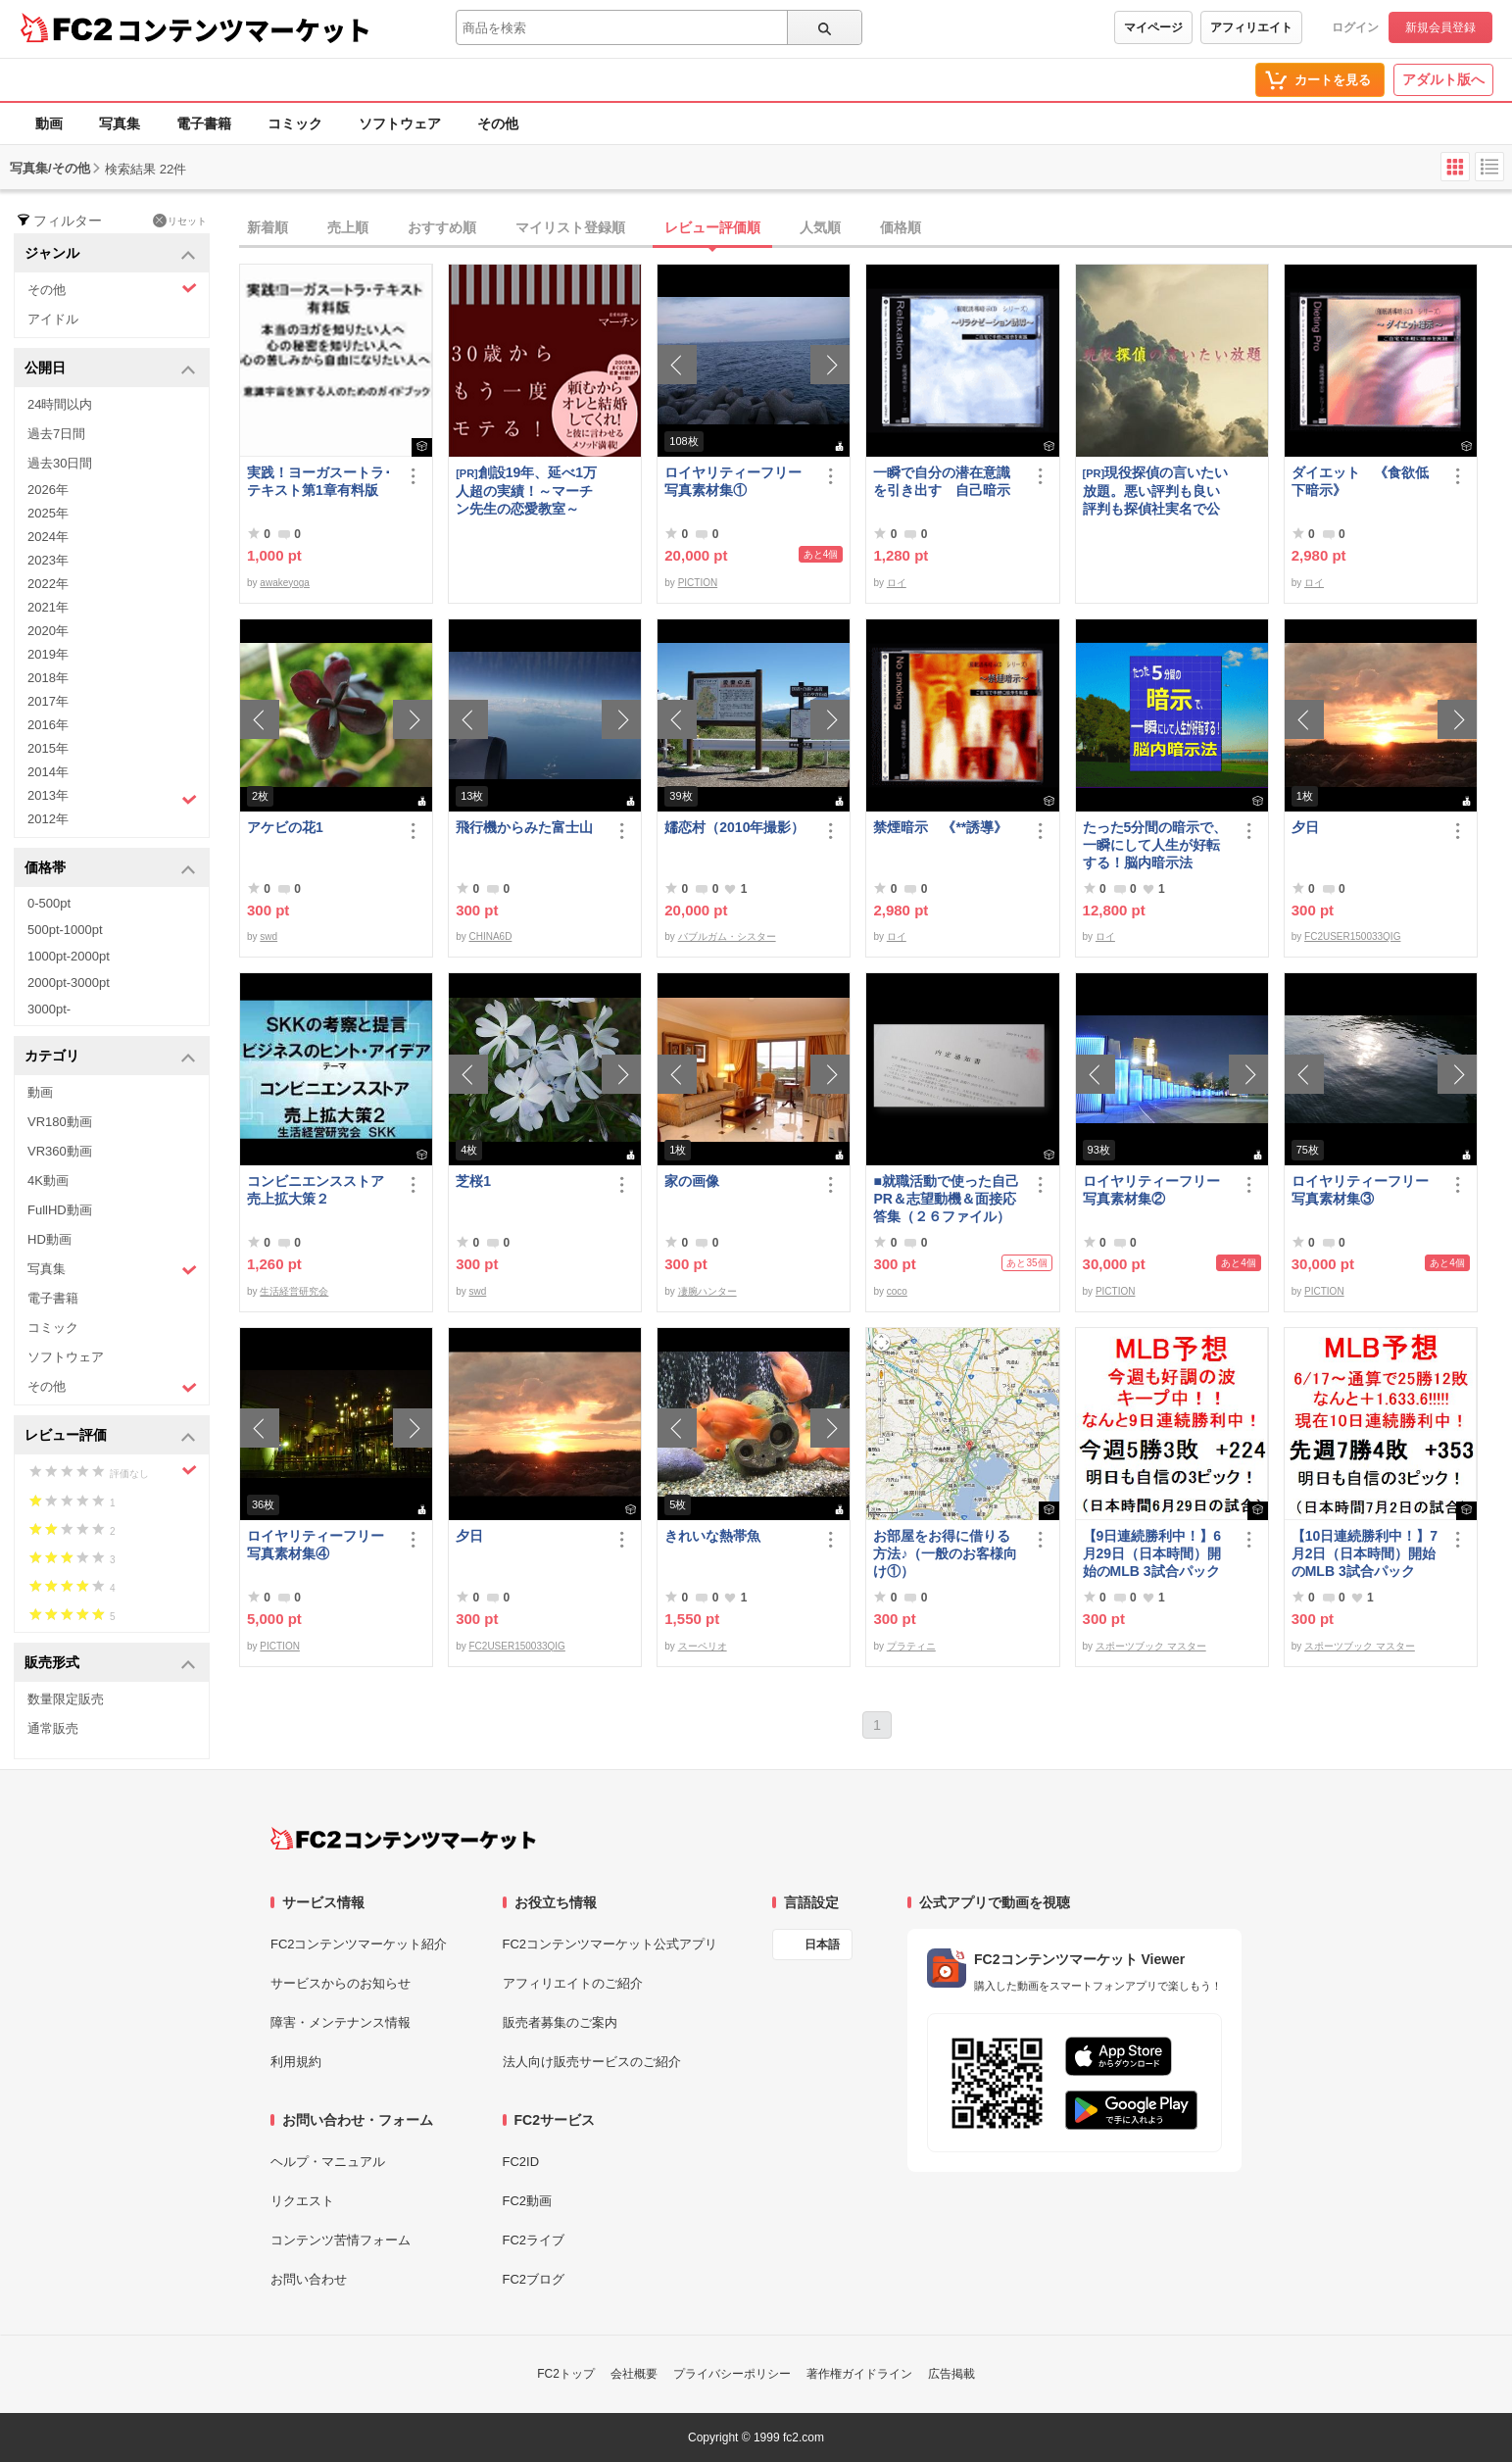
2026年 (48, 489)
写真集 (119, 123)
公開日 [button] (110, 369)
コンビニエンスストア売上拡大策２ (315, 1189)
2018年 (48, 677)
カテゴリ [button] (110, 1057)
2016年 (48, 724)
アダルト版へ (1443, 79)
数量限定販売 (65, 1699)
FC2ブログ (534, 2279)
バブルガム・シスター (727, 936)
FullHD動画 (59, 1210)
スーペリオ (702, 1646)
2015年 (48, 748)
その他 (497, 123)
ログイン (1355, 27)
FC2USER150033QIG (1352, 936)
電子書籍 (203, 123)
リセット (180, 220)
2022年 (48, 583)
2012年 (48, 819)
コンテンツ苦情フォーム (340, 2240)
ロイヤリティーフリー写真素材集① (733, 481)
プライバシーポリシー (732, 2374)
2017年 (48, 701)
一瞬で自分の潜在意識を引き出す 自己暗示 (941, 481)
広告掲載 (951, 2374)
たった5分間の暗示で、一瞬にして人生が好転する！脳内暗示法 (1155, 844)
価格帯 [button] (110, 869)
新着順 (267, 227)
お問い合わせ (308, 2279)
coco (897, 1291)
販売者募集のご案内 (560, 2022)
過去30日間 (59, 463)
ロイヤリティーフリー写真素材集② (1151, 1189)
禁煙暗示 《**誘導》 (940, 827)
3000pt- (49, 1009)
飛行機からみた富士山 (524, 827)
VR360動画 (59, 1151)
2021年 (48, 607)
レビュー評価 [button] (110, 1436)
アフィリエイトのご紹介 (573, 1983)
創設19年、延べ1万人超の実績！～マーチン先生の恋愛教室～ (526, 491)
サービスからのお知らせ (340, 1983)
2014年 (48, 771)
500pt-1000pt (65, 929)
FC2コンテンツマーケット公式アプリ (610, 1944)
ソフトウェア (400, 123)
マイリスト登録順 (570, 227)
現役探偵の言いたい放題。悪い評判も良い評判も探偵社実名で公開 (1156, 491)
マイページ (1153, 27)
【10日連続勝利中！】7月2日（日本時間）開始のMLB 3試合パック (1365, 1553)
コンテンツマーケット (244, 29)
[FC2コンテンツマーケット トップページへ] (403, 1838)
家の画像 (691, 1181)
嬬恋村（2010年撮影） (734, 827)
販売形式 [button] (110, 1663)
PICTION (698, 582)
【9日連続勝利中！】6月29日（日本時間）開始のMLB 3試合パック (1152, 1553)
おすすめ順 (442, 227)
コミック (295, 123)
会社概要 (634, 2374)
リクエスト (302, 2200)
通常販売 (52, 1728)
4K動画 (48, 1180)
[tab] (875, 228)
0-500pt (49, 903)
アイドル (52, 319)
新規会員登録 (1440, 27)
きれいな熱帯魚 (712, 1536)
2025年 (48, 513)
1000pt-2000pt (68, 956)
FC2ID (521, 2161)
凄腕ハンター (707, 1291)
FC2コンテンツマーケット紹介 (359, 1944)
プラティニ (911, 1646)
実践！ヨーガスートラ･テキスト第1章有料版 (319, 481)
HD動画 (49, 1239)
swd (268, 936)
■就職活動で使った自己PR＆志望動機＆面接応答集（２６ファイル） (945, 1198)
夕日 (1305, 827)
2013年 (112, 798)
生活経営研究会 (294, 1291)
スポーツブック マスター (1151, 1646)
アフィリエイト (1251, 27)
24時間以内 (59, 404)
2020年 (48, 630)
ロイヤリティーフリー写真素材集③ (1360, 1189)
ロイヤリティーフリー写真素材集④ (315, 1544)
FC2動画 (528, 2200)
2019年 (48, 654)
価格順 (900, 227)
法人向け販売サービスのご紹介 (592, 2061)
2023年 (48, 560)
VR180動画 (59, 1121)
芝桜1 (473, 1181)
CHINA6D (490, 936)
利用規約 (295, 2061)
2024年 (48, 536)
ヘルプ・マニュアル (327, 2161)
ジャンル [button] (110, 254)
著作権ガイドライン (859, 2374)
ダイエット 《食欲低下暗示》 (1360, 481)
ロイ (896, 582)
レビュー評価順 (712, 227)
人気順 (820, 227)
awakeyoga (285, 582)
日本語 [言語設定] (822, 1944)
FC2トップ (566, 2374)
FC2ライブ (534, 2240)
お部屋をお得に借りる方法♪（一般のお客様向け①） (945, 1553)
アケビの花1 (285, 827)
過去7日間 (56, 433)
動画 (49, 123)
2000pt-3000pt (68, 982)
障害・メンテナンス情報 (340, 2022)
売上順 (347, 227)
